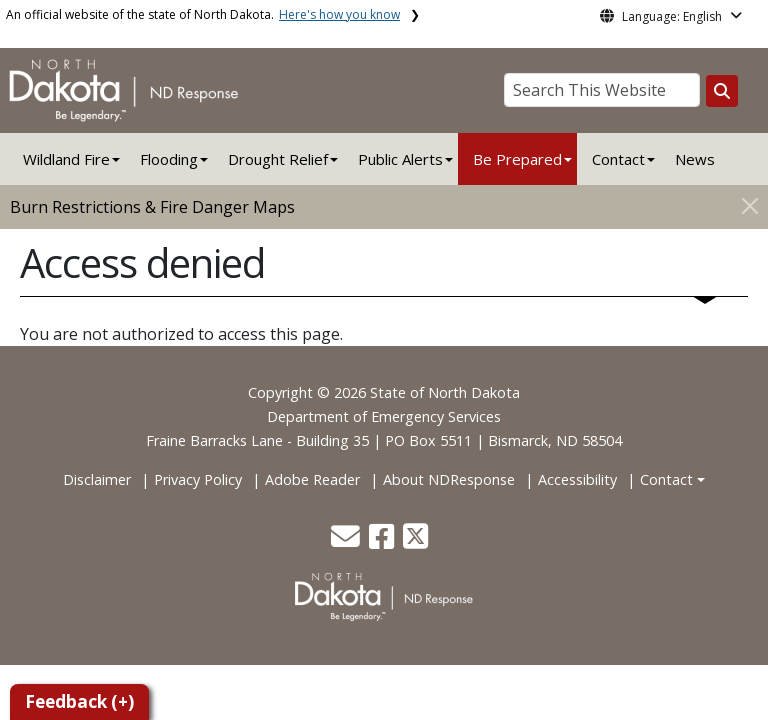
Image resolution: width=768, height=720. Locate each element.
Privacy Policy (198, 479)
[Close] (750, 205)
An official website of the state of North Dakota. (203, 14)
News (695, 159)
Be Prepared (517, 159)
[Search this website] (722, 91)
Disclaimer (97, 479)
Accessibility (577, 479)
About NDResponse (449, 479)
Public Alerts (400, 159)
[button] (347, 541)
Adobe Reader (312, 479)
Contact (666, 479)
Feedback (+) (79, 701)
